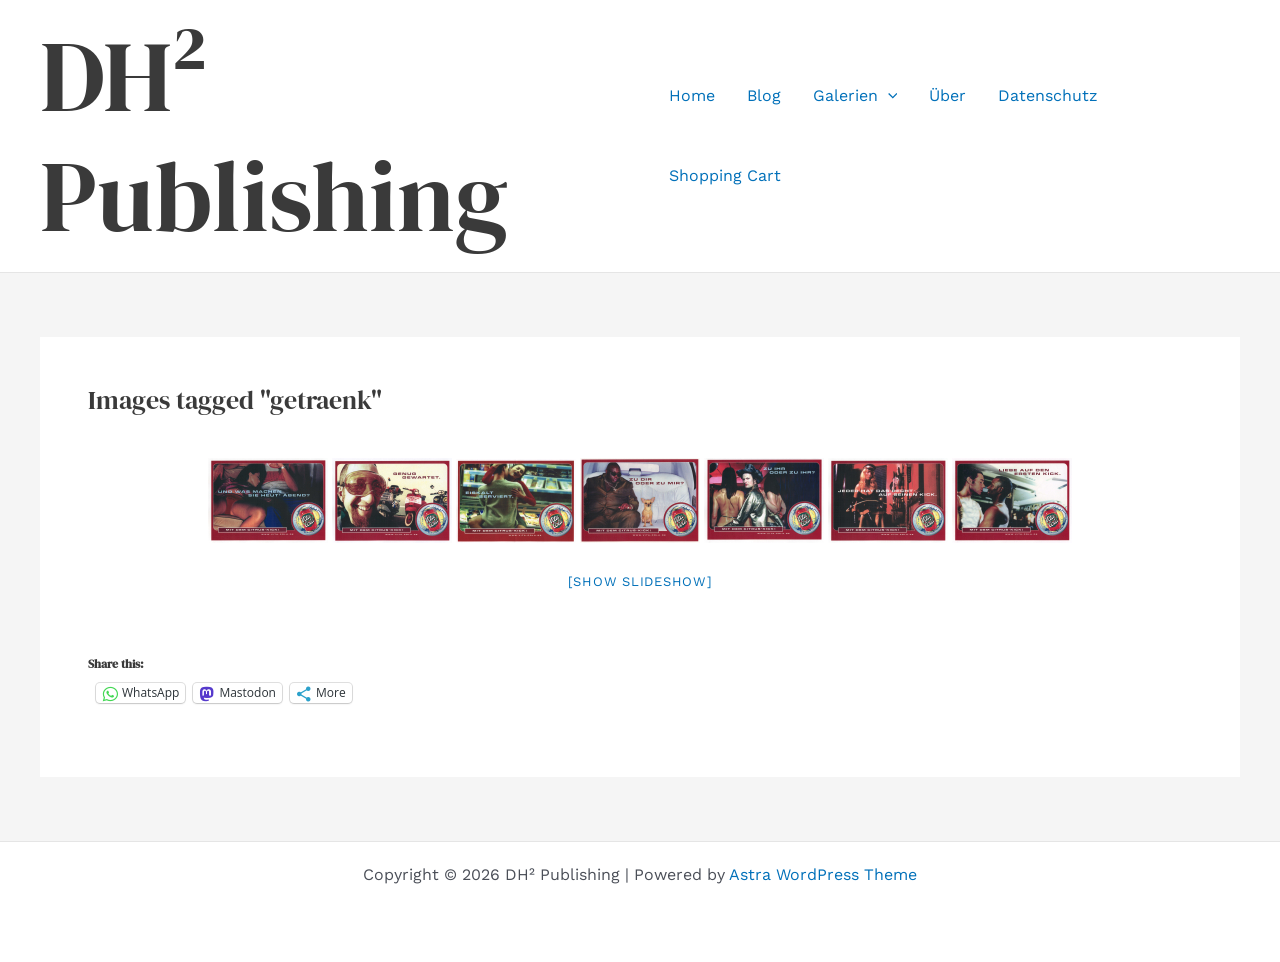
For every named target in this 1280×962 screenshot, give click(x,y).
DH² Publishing (274, 136)
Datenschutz (1048, 95)
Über (947, 95)
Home (692, 95)
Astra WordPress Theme (823, 874)
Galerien (855, 96)
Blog (764, 95)
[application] (888, 96)
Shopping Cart (725, 175)
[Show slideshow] (640, 581)
